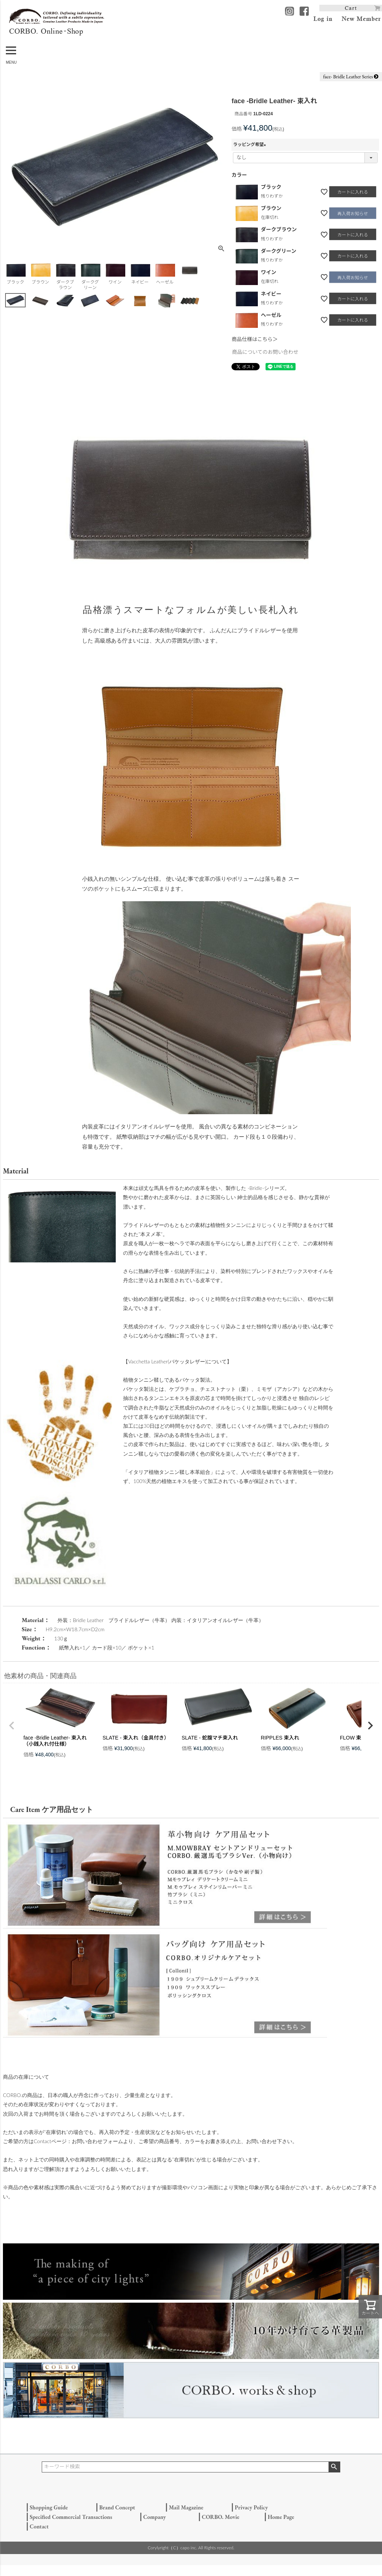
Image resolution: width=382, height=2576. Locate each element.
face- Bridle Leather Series (350, 76)
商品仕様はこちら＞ (254, 339)
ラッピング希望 (250, 144)
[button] (12, 1726)
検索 (334, 2467)
